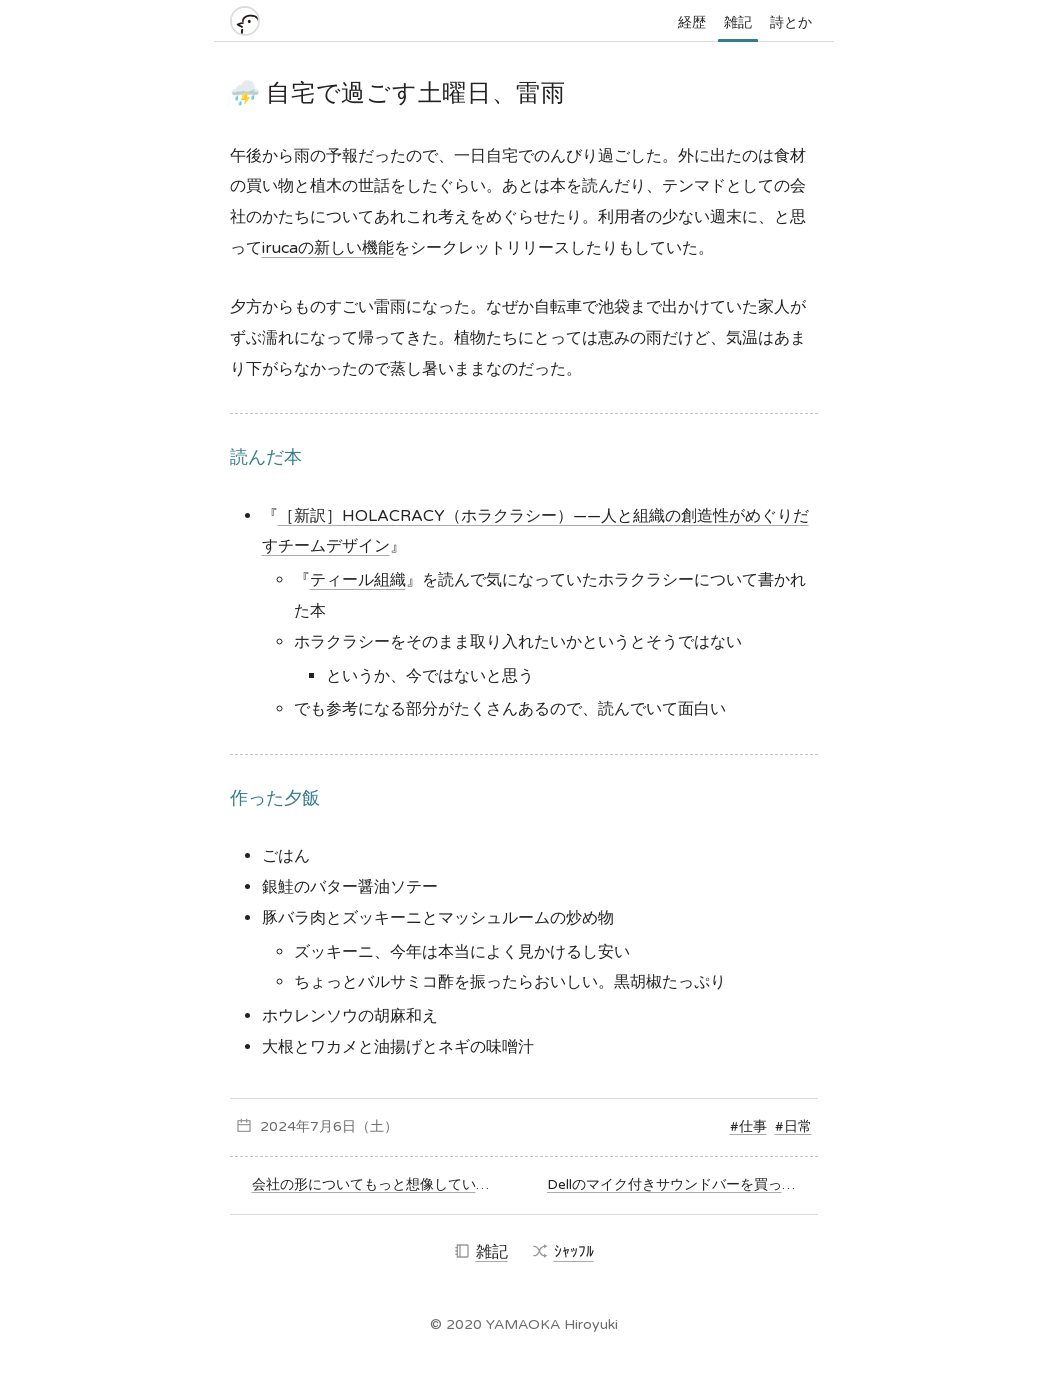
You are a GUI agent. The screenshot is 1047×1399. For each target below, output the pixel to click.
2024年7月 (296, 1126)
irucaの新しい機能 (328, 248)
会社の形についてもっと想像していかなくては (376, 1184)
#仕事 (748, 1126)
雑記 (738, 22)
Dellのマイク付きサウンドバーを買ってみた (679, 1184)
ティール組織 (358, 580)
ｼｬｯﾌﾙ (563, 1252)
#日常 (793, 1126)
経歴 (692, 22)
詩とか (791, 22)
